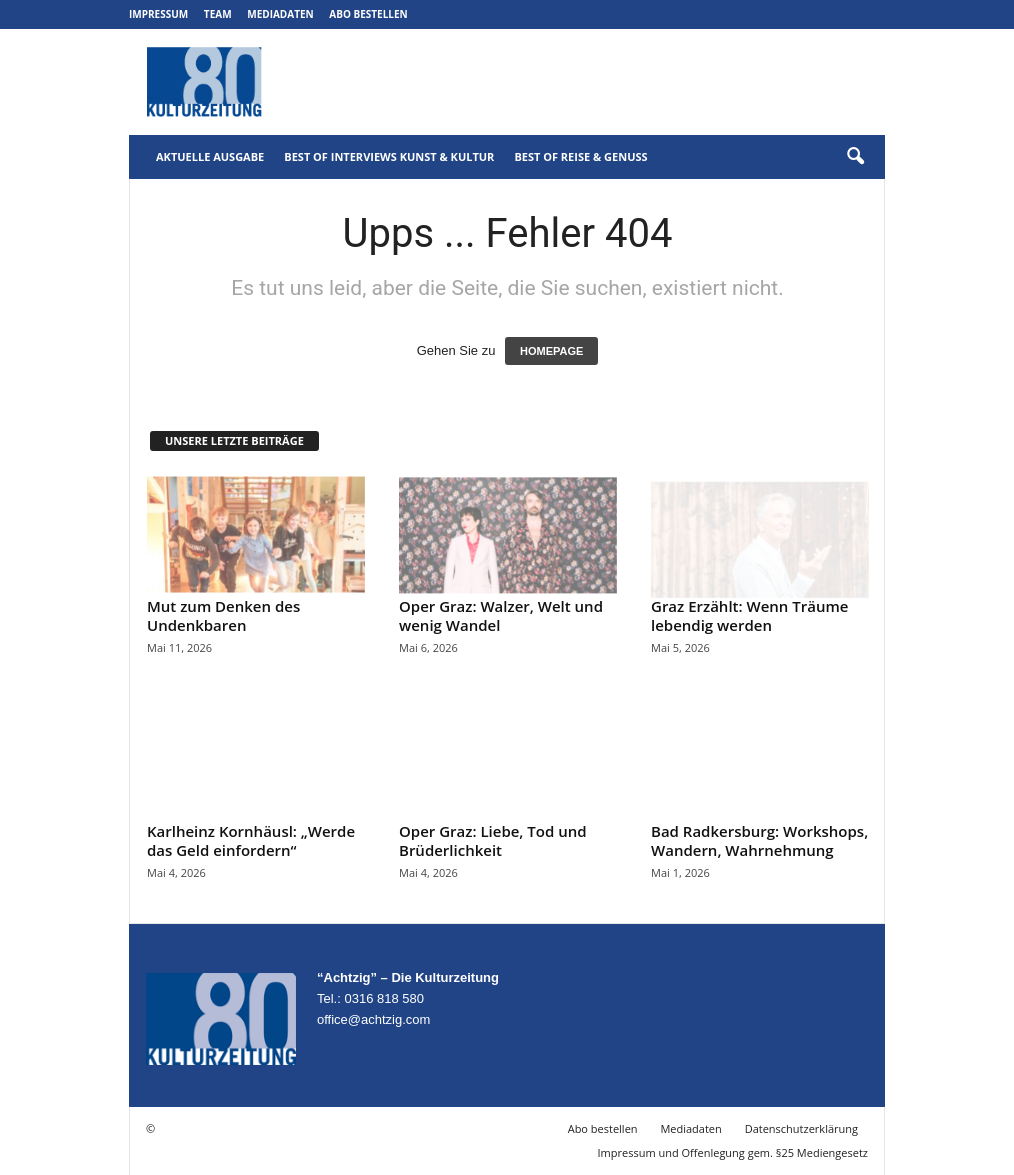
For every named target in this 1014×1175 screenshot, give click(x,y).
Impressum (158, 14)
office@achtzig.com (373, 1019)
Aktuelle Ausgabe (210, 156)
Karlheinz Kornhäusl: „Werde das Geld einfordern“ (251, 840)
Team (218, 14)
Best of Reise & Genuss (580, 156)
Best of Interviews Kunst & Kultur (389, 156)
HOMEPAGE (551, 351)
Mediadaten (280, 14)
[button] (855, 157)
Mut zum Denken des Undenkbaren (223, 615)
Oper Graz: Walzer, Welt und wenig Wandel (501, 615)
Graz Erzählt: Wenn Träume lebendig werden (749, 615)
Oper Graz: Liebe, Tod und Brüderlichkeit (493, 840)
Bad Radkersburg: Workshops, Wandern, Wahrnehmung (759, 840)
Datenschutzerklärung (801, 1128)
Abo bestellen (368, 14)
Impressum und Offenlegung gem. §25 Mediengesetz (733, 1152)
